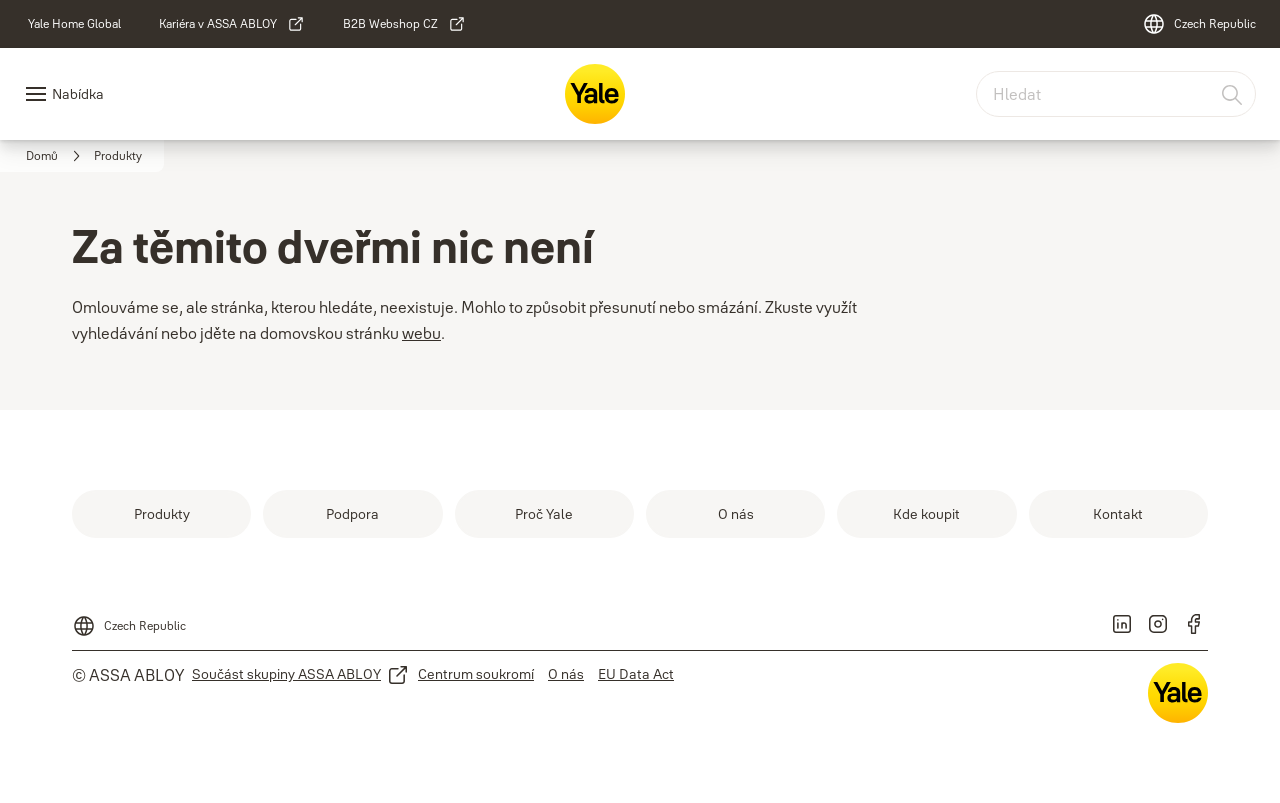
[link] (74, 24)
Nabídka (78, 94)
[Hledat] (1233, 94)
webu (421, 333)
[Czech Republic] (1199, 24)
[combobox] (1116, 94)
